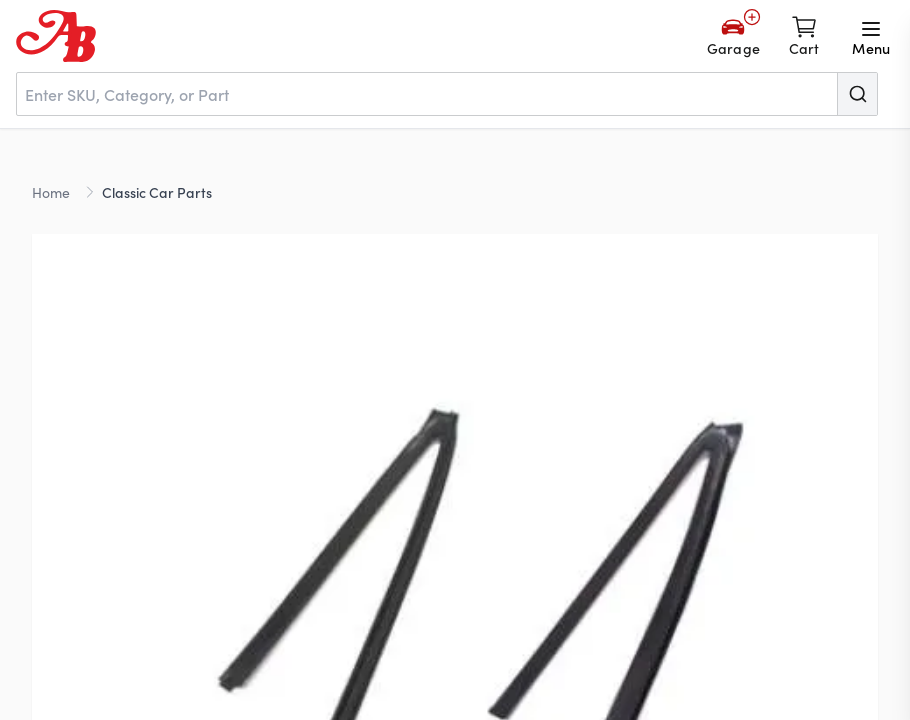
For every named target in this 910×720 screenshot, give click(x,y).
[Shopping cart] (804, 36)
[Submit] (857, 94)
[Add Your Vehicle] (733, 36)
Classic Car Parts (157, 192)
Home (51, 192)
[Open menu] (871, 36)
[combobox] (447, 94)
